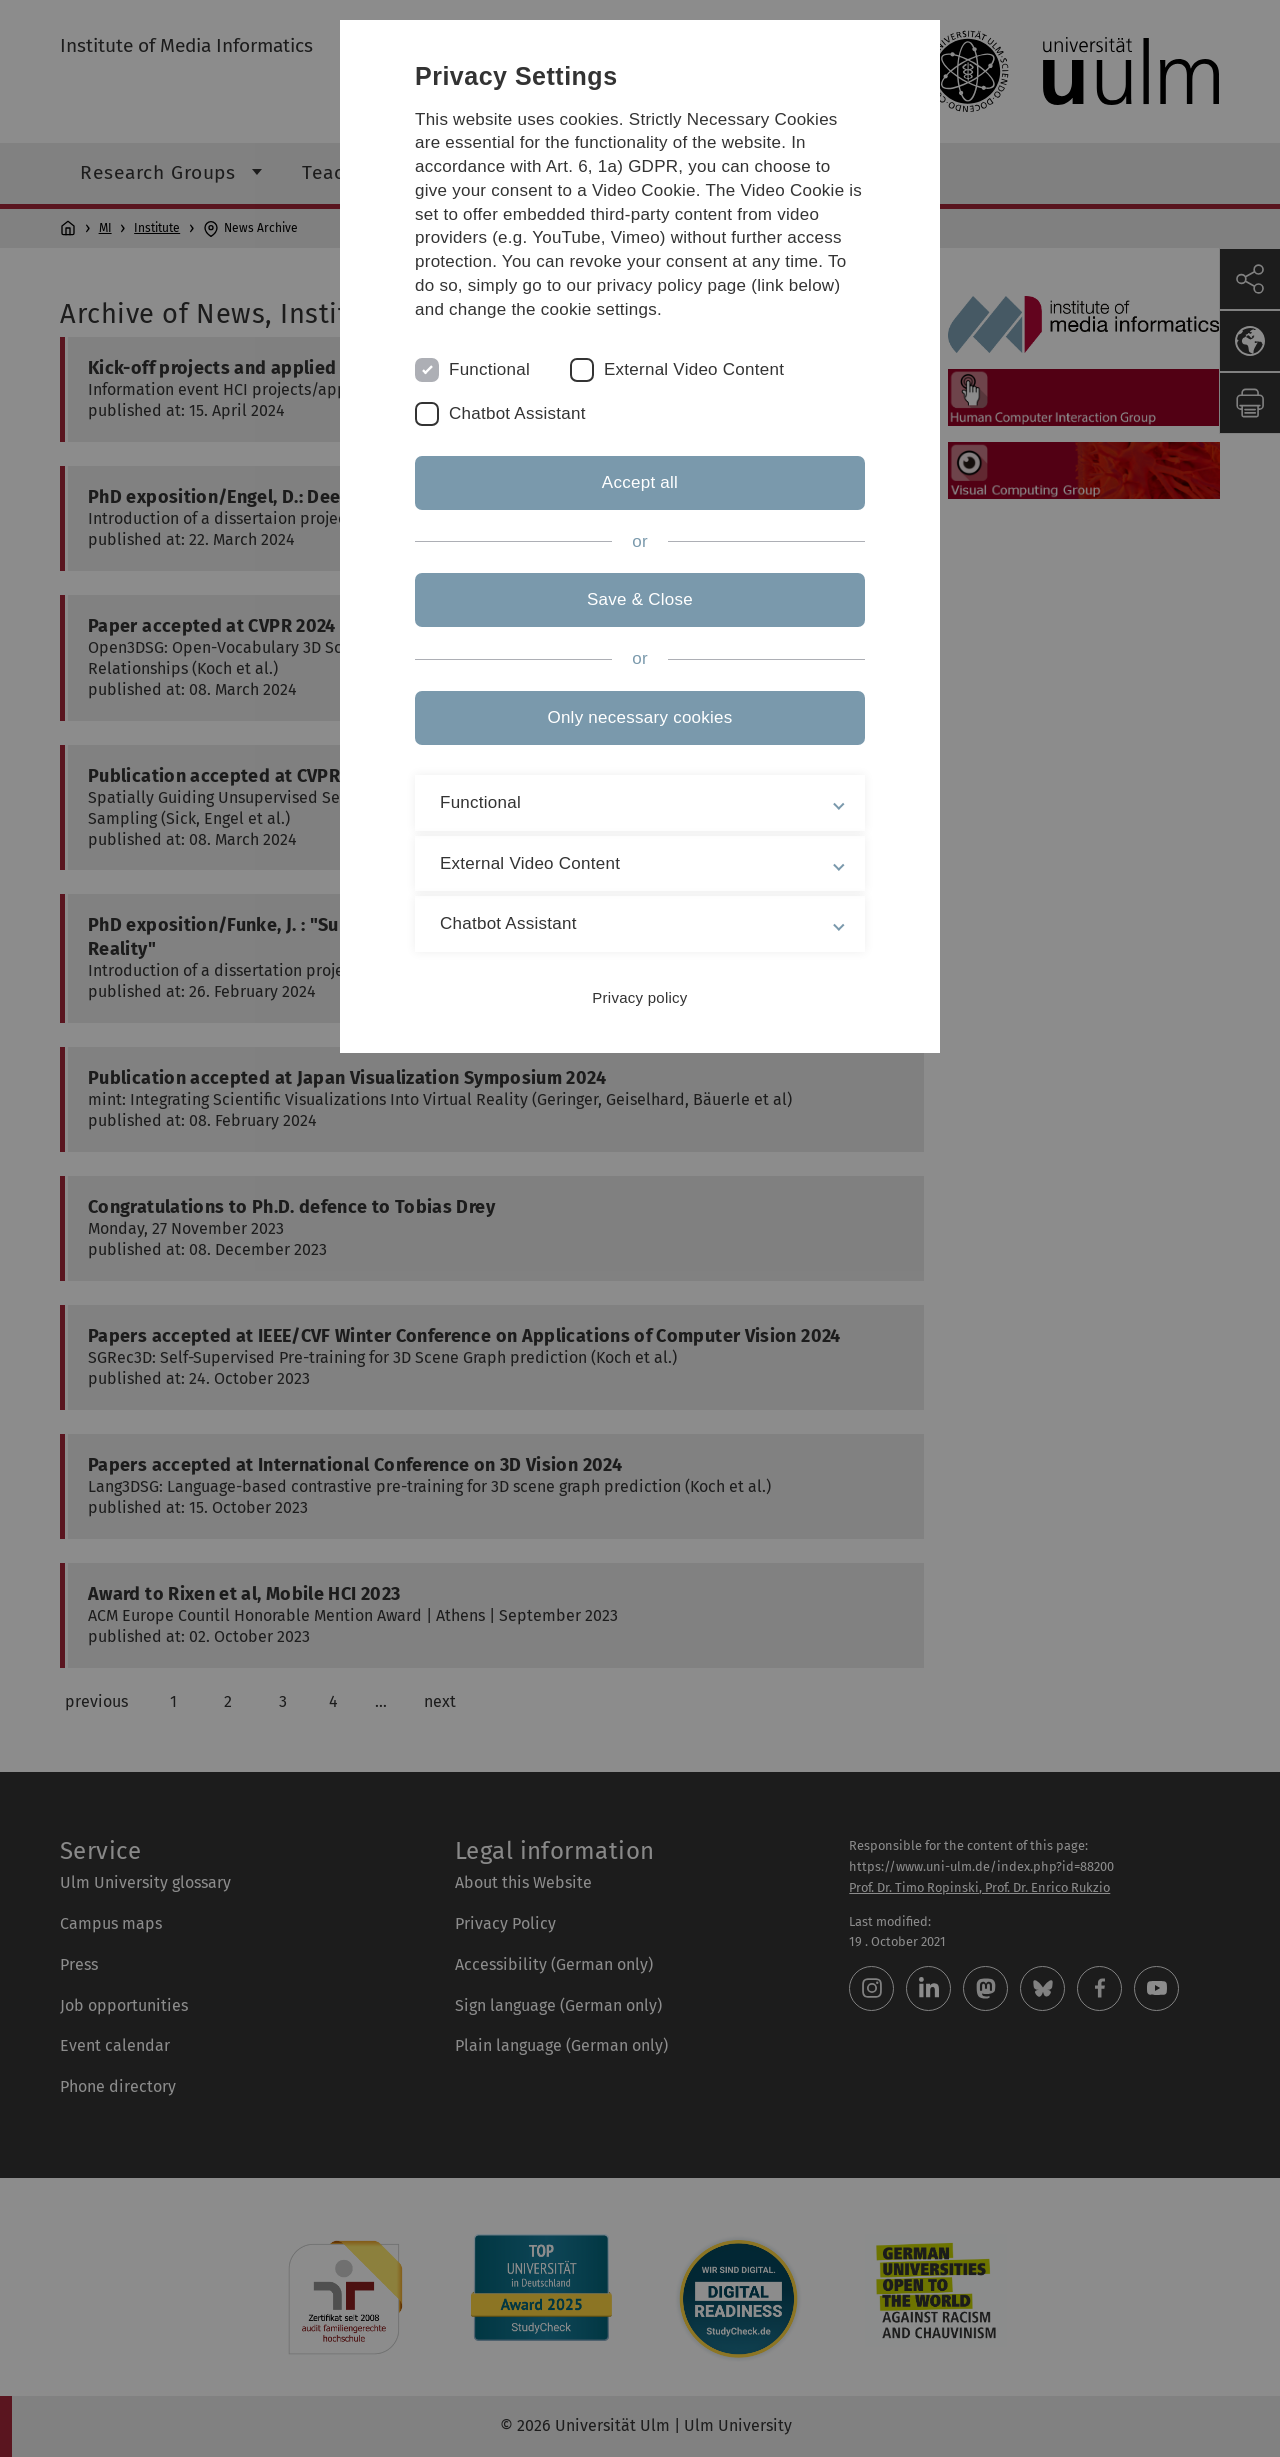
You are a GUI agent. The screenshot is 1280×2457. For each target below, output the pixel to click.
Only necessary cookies (639, 717)
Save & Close (640, 599)
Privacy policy (639, 997)
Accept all (640, 482)
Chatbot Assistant (517, 413)
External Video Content (694, 369)
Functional (489, 369)
